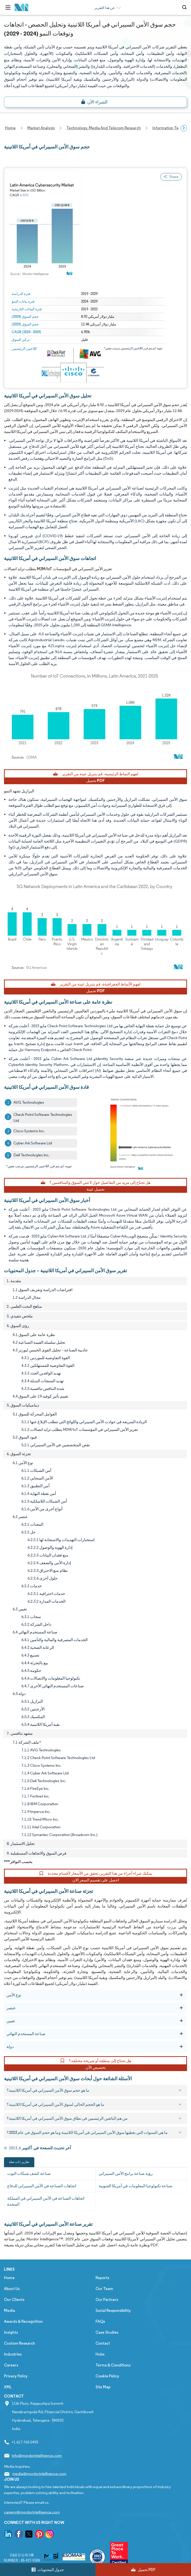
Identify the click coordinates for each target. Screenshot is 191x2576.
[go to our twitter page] (29, 2535)
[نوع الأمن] (181, 1995)
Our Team (104, 2288)
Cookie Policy (107, 2376)
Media (9, 2310)
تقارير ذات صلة (19, 2162)
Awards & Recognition (23, 2321)
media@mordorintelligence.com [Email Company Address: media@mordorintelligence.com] (39, 2473)
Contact (103, 2343)
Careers (11, 2365)
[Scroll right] (184, 128)
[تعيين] (181, 2021)
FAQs (100, 2321)
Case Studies (107, 2332)
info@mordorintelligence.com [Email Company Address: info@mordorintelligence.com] (37, 2455)
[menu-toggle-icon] (8, 7)
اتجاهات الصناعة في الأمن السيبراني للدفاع (41, 2186)
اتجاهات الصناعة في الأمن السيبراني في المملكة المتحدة (45, 2201)
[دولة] (181, 2046)
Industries (13, 2354)
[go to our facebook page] (18, 2535)
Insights (11, 2332)
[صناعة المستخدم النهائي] (181, 2034)
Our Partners (107, 2299)
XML (8, 2387)
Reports (102, 2277)
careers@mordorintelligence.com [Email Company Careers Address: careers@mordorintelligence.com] (32, 2512)
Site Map (103, 2387)
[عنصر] (181, 2008)
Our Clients (14, 2299)
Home (9, 2277)
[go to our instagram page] (49, 2535)
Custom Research (19, 2343)
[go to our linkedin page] (8, 2535)
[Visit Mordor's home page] (21, 7)
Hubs (100, 2354)
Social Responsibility (113, 2310)
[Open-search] (185, 7)
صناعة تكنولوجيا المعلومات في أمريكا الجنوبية (135, 2186)
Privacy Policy (16, 2376)
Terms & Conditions (113, 2365)
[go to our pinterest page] (39, 2535)
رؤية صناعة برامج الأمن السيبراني (126, 2173)
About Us (12, 2288)
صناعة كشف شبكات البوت (29, 2173)
